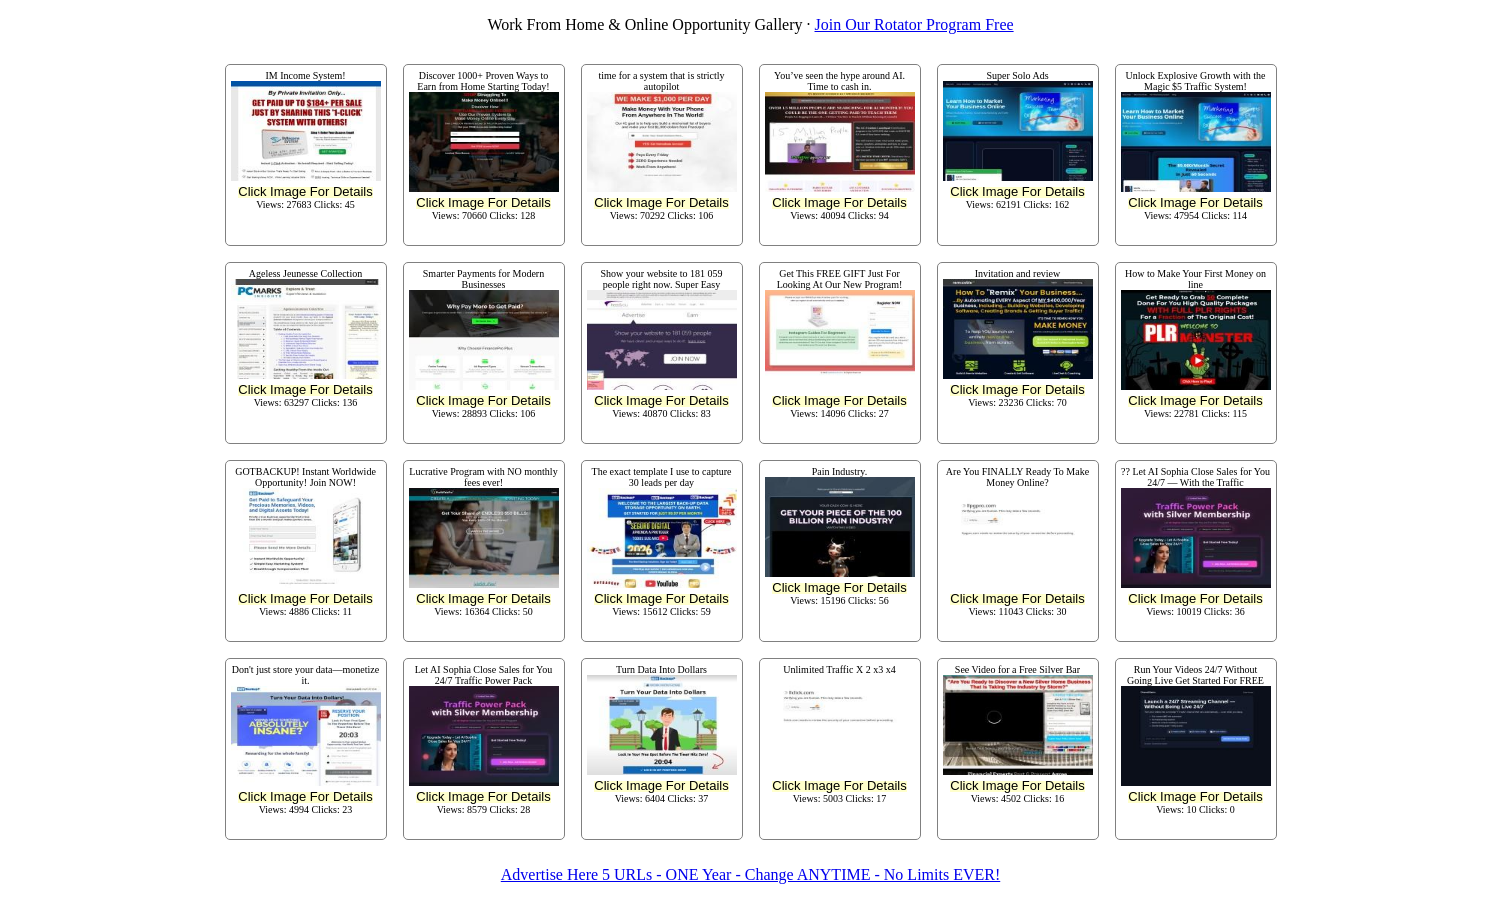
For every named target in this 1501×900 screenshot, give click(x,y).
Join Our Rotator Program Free (914, 24)
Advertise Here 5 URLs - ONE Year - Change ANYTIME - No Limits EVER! (750, 874)
